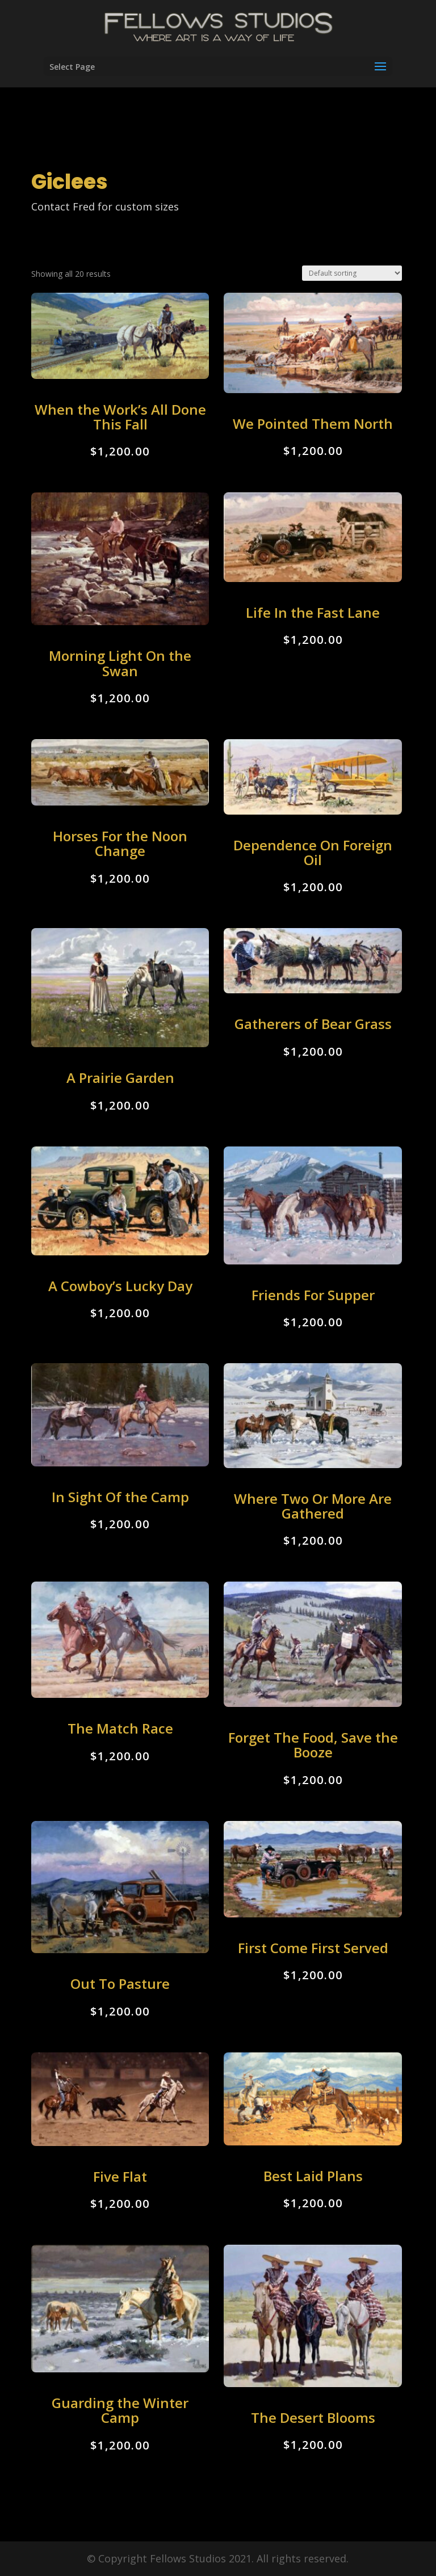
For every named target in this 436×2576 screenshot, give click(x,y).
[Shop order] (352, 273)
